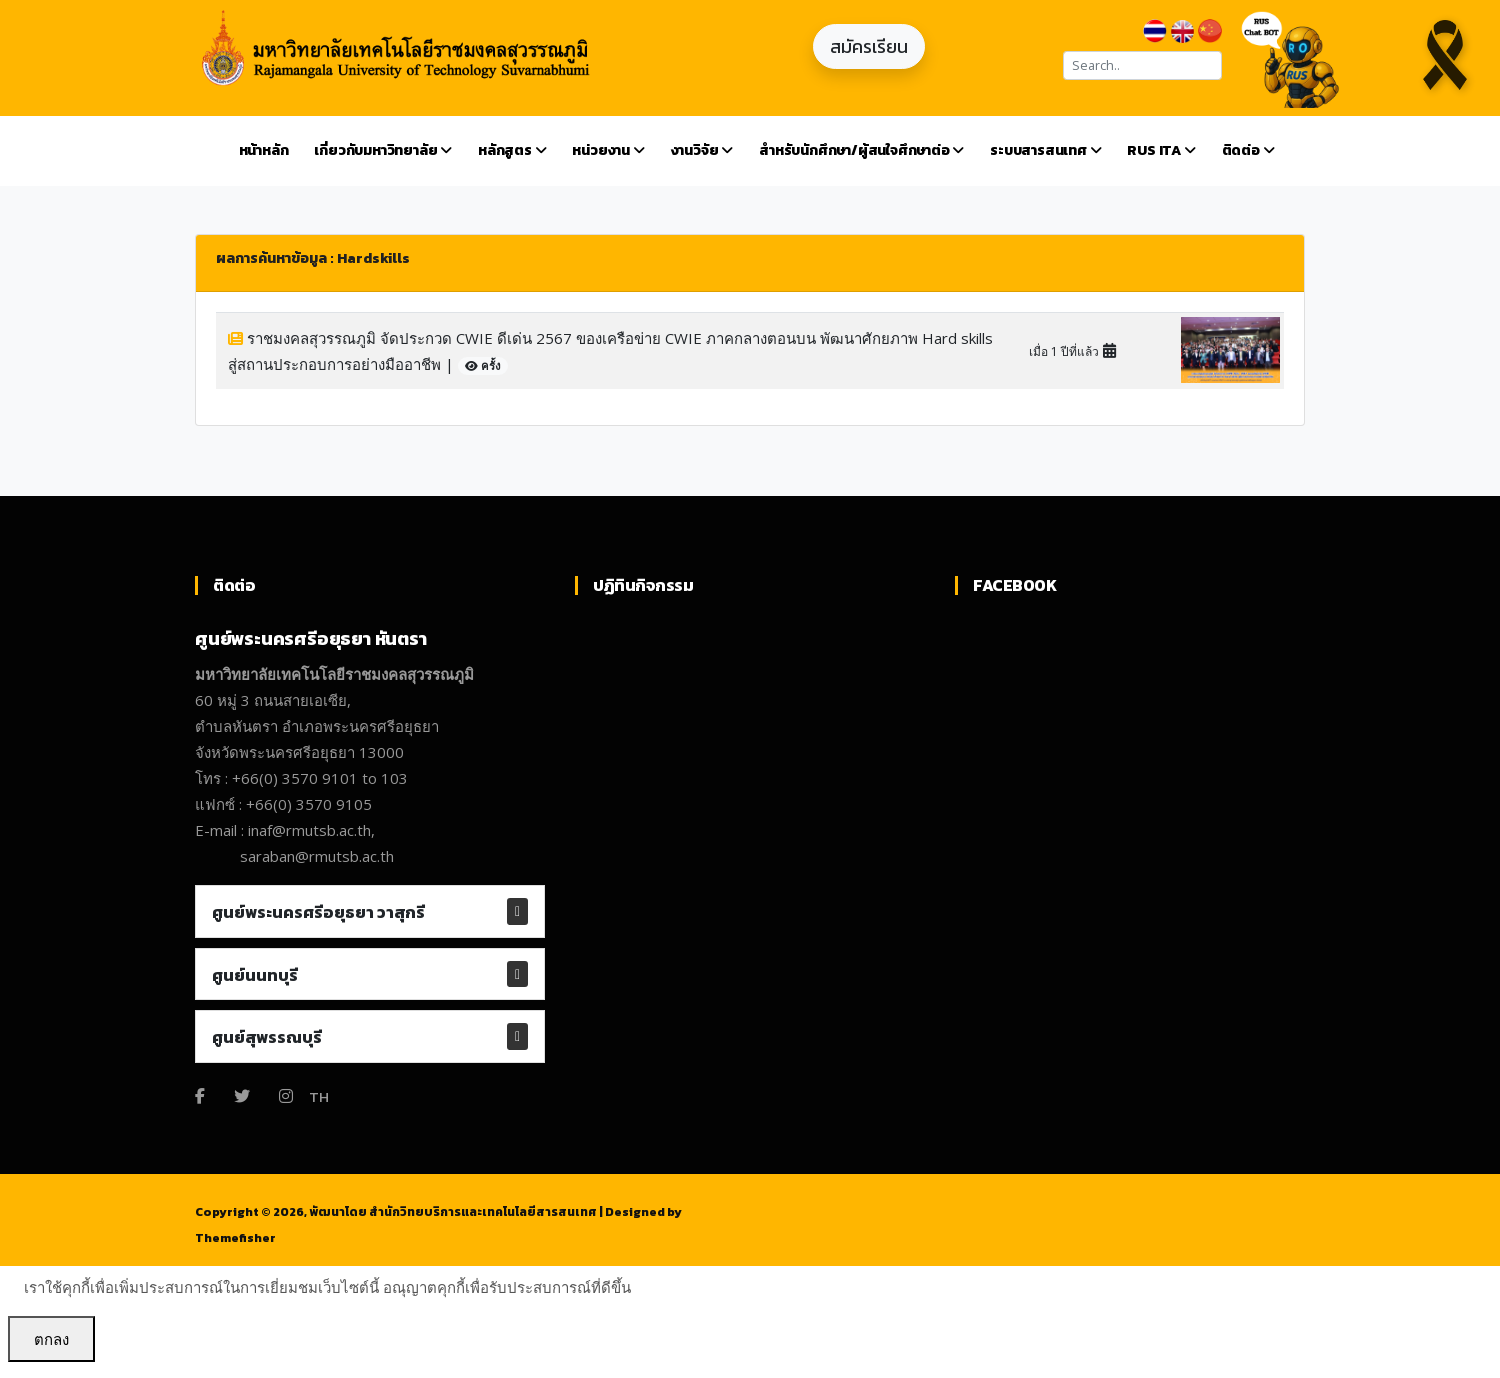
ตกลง (51, 1339)
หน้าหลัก (264, 150)
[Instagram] (286, 1096)
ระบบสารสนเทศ (1045, 150)
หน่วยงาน (608, 150)
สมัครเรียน (869, 46)
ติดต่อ (1248, 150)
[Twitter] (242, 1096)
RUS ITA (1161, 150)
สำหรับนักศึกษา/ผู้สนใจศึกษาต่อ (861, 150)
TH (319, 1096)
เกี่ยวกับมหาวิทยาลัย (383, 150)
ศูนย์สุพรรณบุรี (267, 1037)
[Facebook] (200, 1096)
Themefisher (235, 1238)
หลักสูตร (512, 150)
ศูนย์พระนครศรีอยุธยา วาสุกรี (318, 912)
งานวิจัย (702, 150)
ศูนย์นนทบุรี (255, 975)
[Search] (1142, 65)
